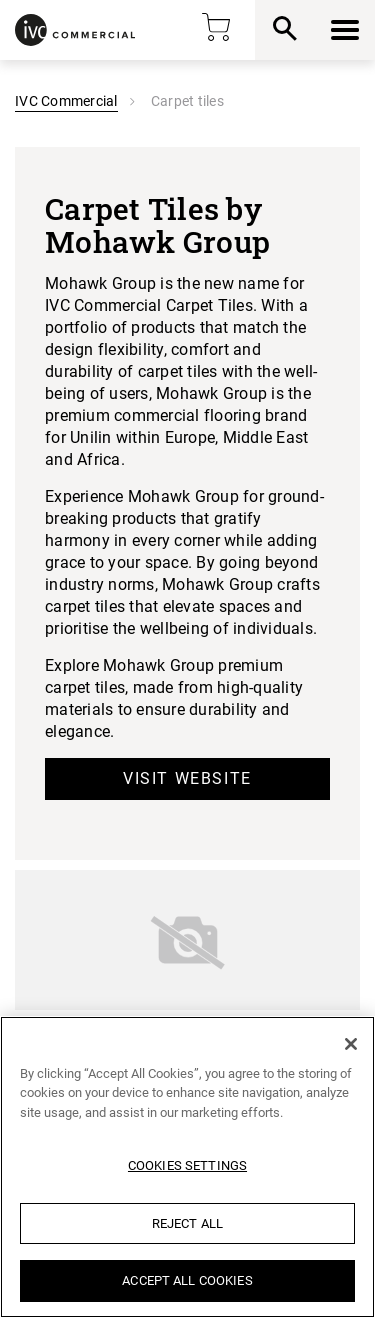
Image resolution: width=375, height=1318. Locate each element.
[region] (187, 1167)
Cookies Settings (187, 1165)
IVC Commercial (66, 101)
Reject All (187, 1223)
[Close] (351, 1044)
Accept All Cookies (187, 1280)
